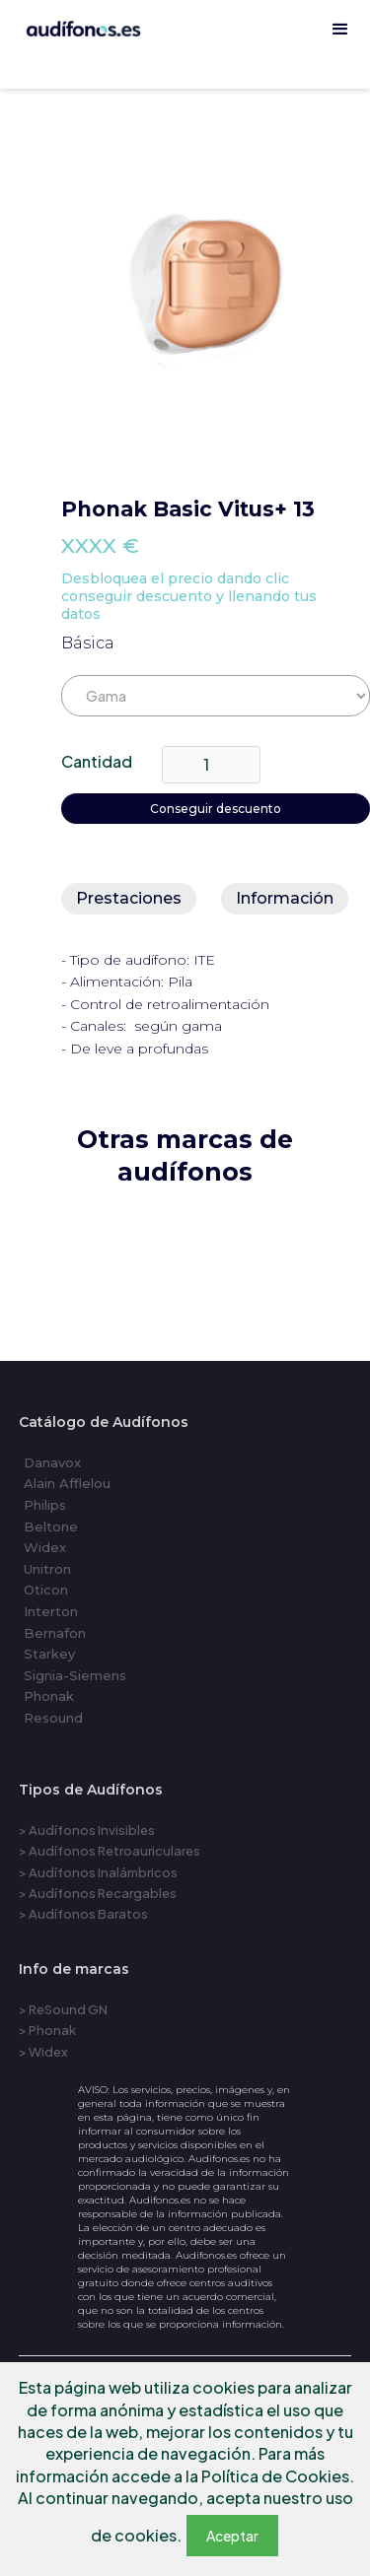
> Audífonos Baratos (83, 1914)
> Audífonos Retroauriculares (109, 1851)
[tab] (128, 899)
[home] (185, 79)
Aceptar (232, 2535)
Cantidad (96, 761)
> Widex (43, 2052)
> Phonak (47, 2030)
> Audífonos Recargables (98, 1893)
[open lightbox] (215, 292)
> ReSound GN (63, 2009)
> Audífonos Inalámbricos (98, 1872)
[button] (340, 29)
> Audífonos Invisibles (87, 1830)
